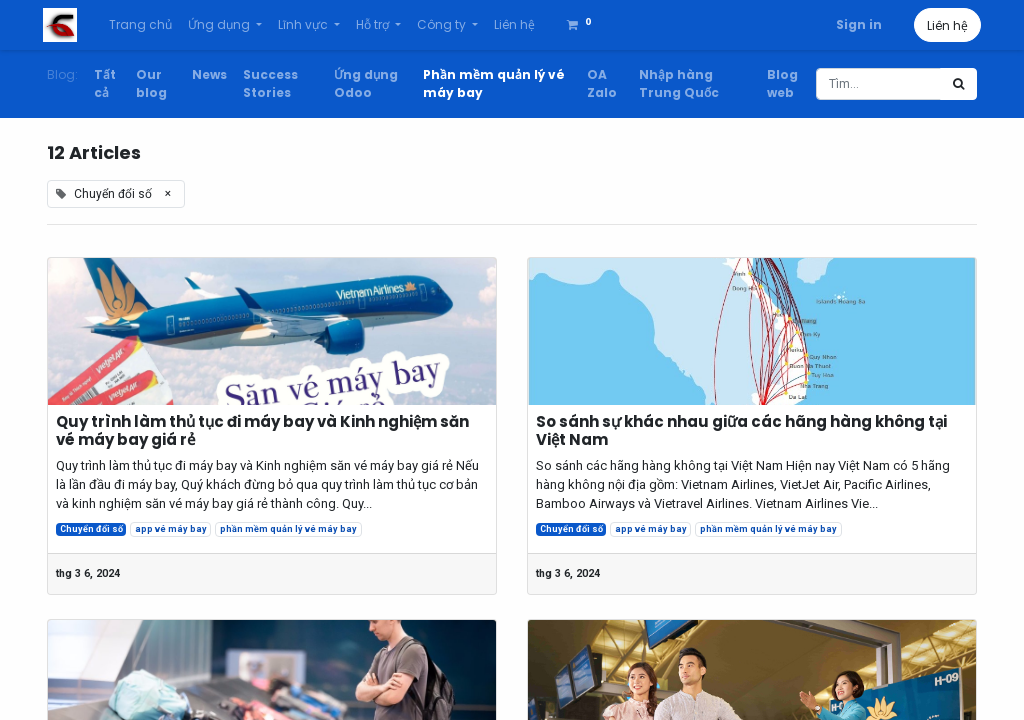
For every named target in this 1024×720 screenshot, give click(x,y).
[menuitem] (144, 25)
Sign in (855, 24)
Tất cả (105, 83)
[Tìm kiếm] (958, 84)
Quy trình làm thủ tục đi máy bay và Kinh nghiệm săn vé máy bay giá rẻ (262, 431)
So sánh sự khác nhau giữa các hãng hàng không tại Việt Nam (741, 431)
